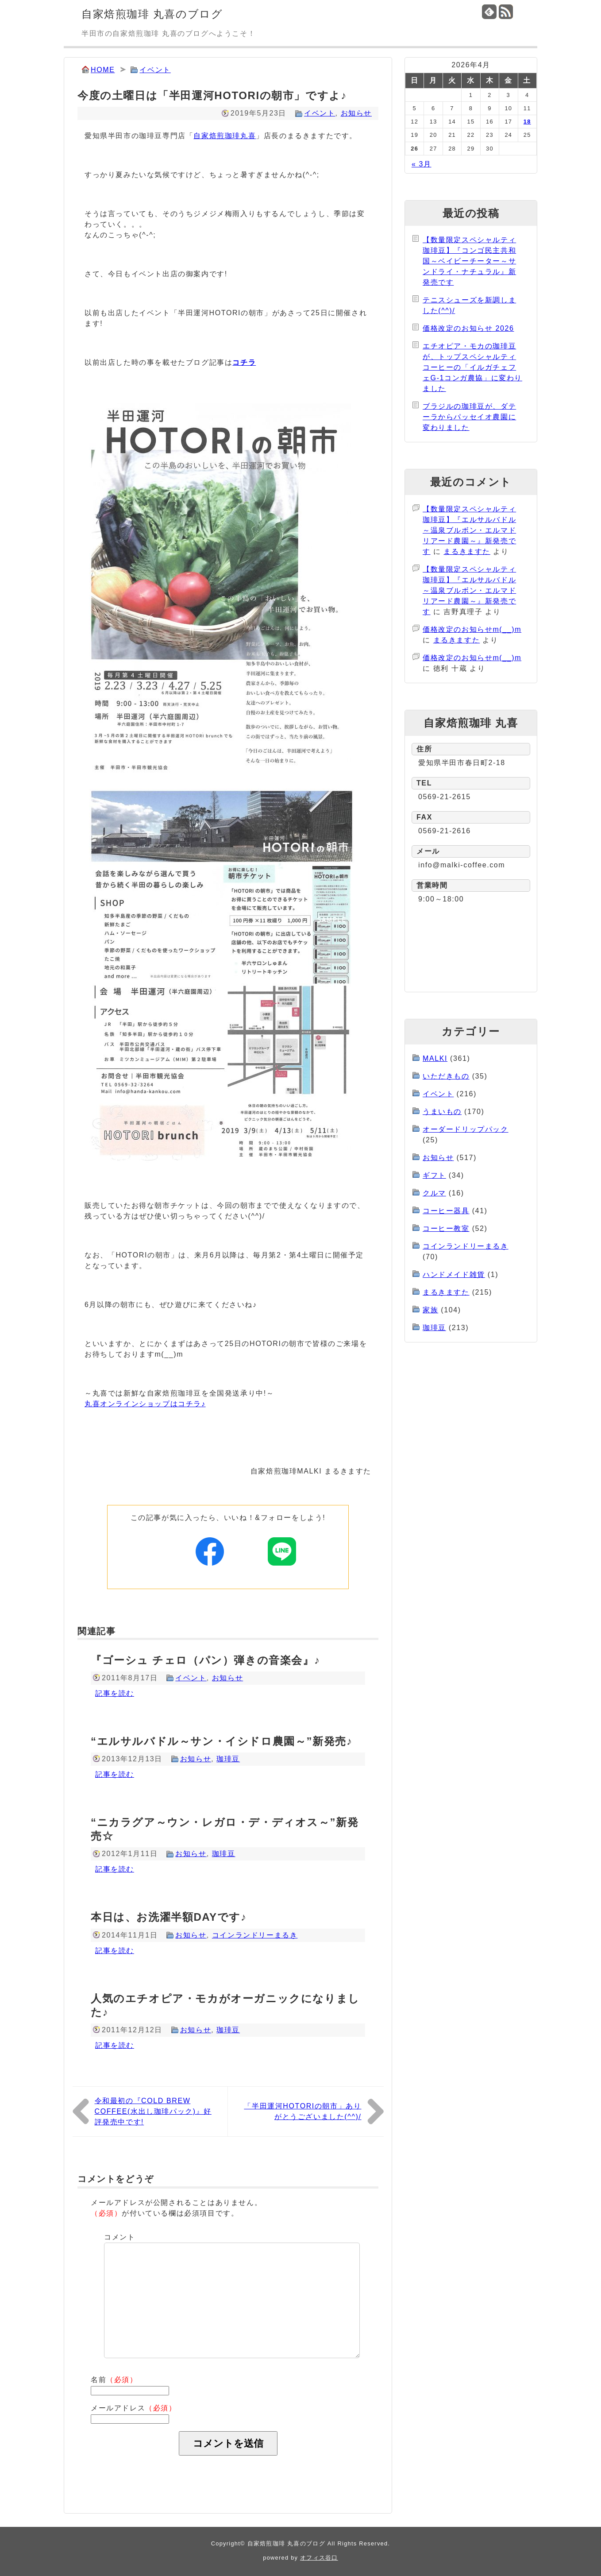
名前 (114, 2379)
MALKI (435, 1058)
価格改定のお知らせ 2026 (468, 328)
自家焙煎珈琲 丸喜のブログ (152, 14)
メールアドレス (134, 2408)
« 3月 (421, 164)
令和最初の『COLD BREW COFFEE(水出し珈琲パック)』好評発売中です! (153, 2111)
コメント (119, 2237)
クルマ (434, 1193)
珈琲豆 (228, 1759)
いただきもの (446, 1076)
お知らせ (356, 113)
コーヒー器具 (446, 1211)
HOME (103, 69)
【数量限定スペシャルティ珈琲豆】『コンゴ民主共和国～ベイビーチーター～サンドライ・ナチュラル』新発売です (469, 261)
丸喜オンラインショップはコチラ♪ (145, 1404)
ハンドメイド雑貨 (454, 1274)
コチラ (244, 362)
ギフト (434, 1175)
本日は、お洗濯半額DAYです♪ (169, 1917)
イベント (154, 69)
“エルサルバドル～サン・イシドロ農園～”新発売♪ (221, 1741)
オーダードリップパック (466, 1129)
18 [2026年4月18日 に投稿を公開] (527, 121)
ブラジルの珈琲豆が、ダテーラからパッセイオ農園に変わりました (469, 416)
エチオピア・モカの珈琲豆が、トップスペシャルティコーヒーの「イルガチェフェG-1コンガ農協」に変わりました (472, 367)
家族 (430, 1310)
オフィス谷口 (319, 2557)
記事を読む (114, 1693)
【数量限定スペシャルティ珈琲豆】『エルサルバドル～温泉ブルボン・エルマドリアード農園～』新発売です (469, 530)
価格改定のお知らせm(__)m (472, 629)
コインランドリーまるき (255, 1935)
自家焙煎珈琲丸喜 (224, 135)
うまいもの (442, 1111)
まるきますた (466, 551)
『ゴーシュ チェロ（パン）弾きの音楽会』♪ (205, 1660)
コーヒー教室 (446, 1228)
